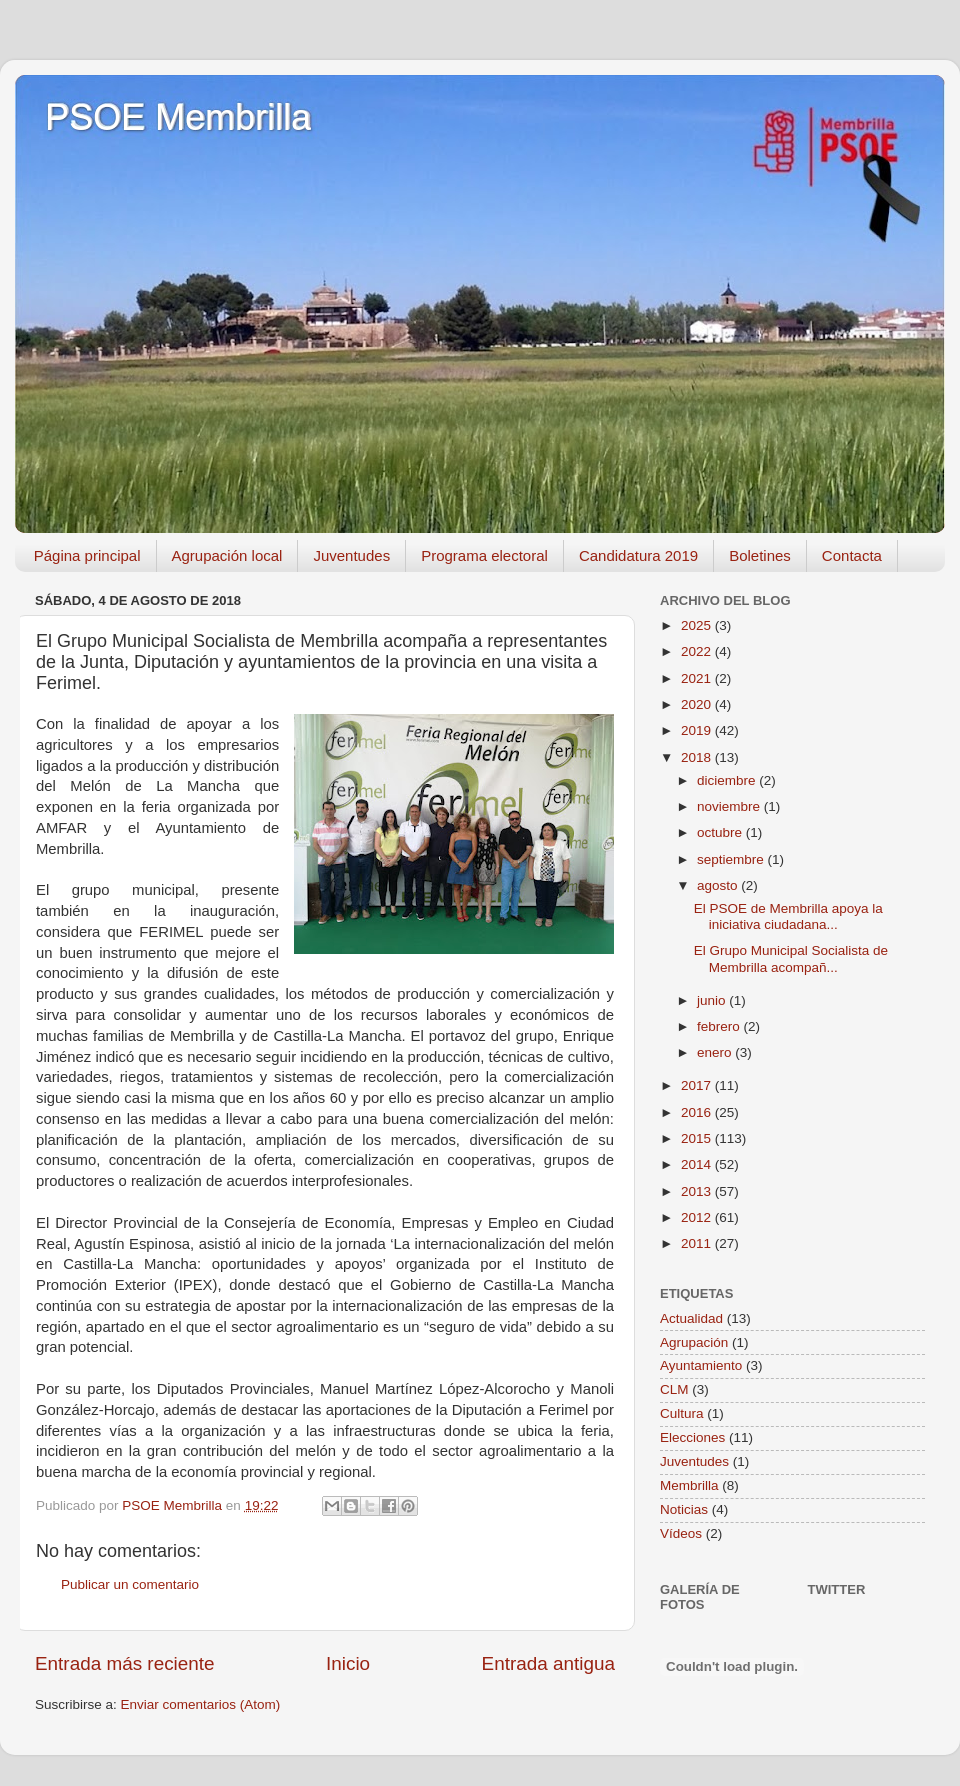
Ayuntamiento (701, 1365)
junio (713, 1000)
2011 (698, 1243)
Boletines (760, 555)
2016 (698, 1112)
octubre (721, 832)
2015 (698, 1138)
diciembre (728, 780)
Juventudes (351, 555)
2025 (698, 625)
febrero (720, 1026)
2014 (698, 1164)
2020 (698, 704)
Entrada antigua (548, 1663)
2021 (698, 678)
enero (716, 1052)
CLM (674, 1389)
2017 (698, 1085)
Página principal (87, 555)
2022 (698, 651)
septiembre (732, 859)
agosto (719, 885)
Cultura (682, 1413)
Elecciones (692, 1437)
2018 (698, 757)
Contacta (852, 555)
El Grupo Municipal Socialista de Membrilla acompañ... (791, 958)
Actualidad (691, 1318)
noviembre (730, 806)
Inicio (348, 1663)
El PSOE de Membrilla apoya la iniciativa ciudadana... (788, 916)
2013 (698, 1191)
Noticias (684, 1509)
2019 (698, 730)
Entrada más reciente (125, 1663)
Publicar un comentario (130, 1584)
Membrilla (689, 1485)
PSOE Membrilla (178, 117)
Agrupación (694, 1342)
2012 (698, 1217)
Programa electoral (484, 555)
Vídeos (681, 1533)
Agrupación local (227, 555)
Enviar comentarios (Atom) (201, 1704)
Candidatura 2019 (638, 555)
